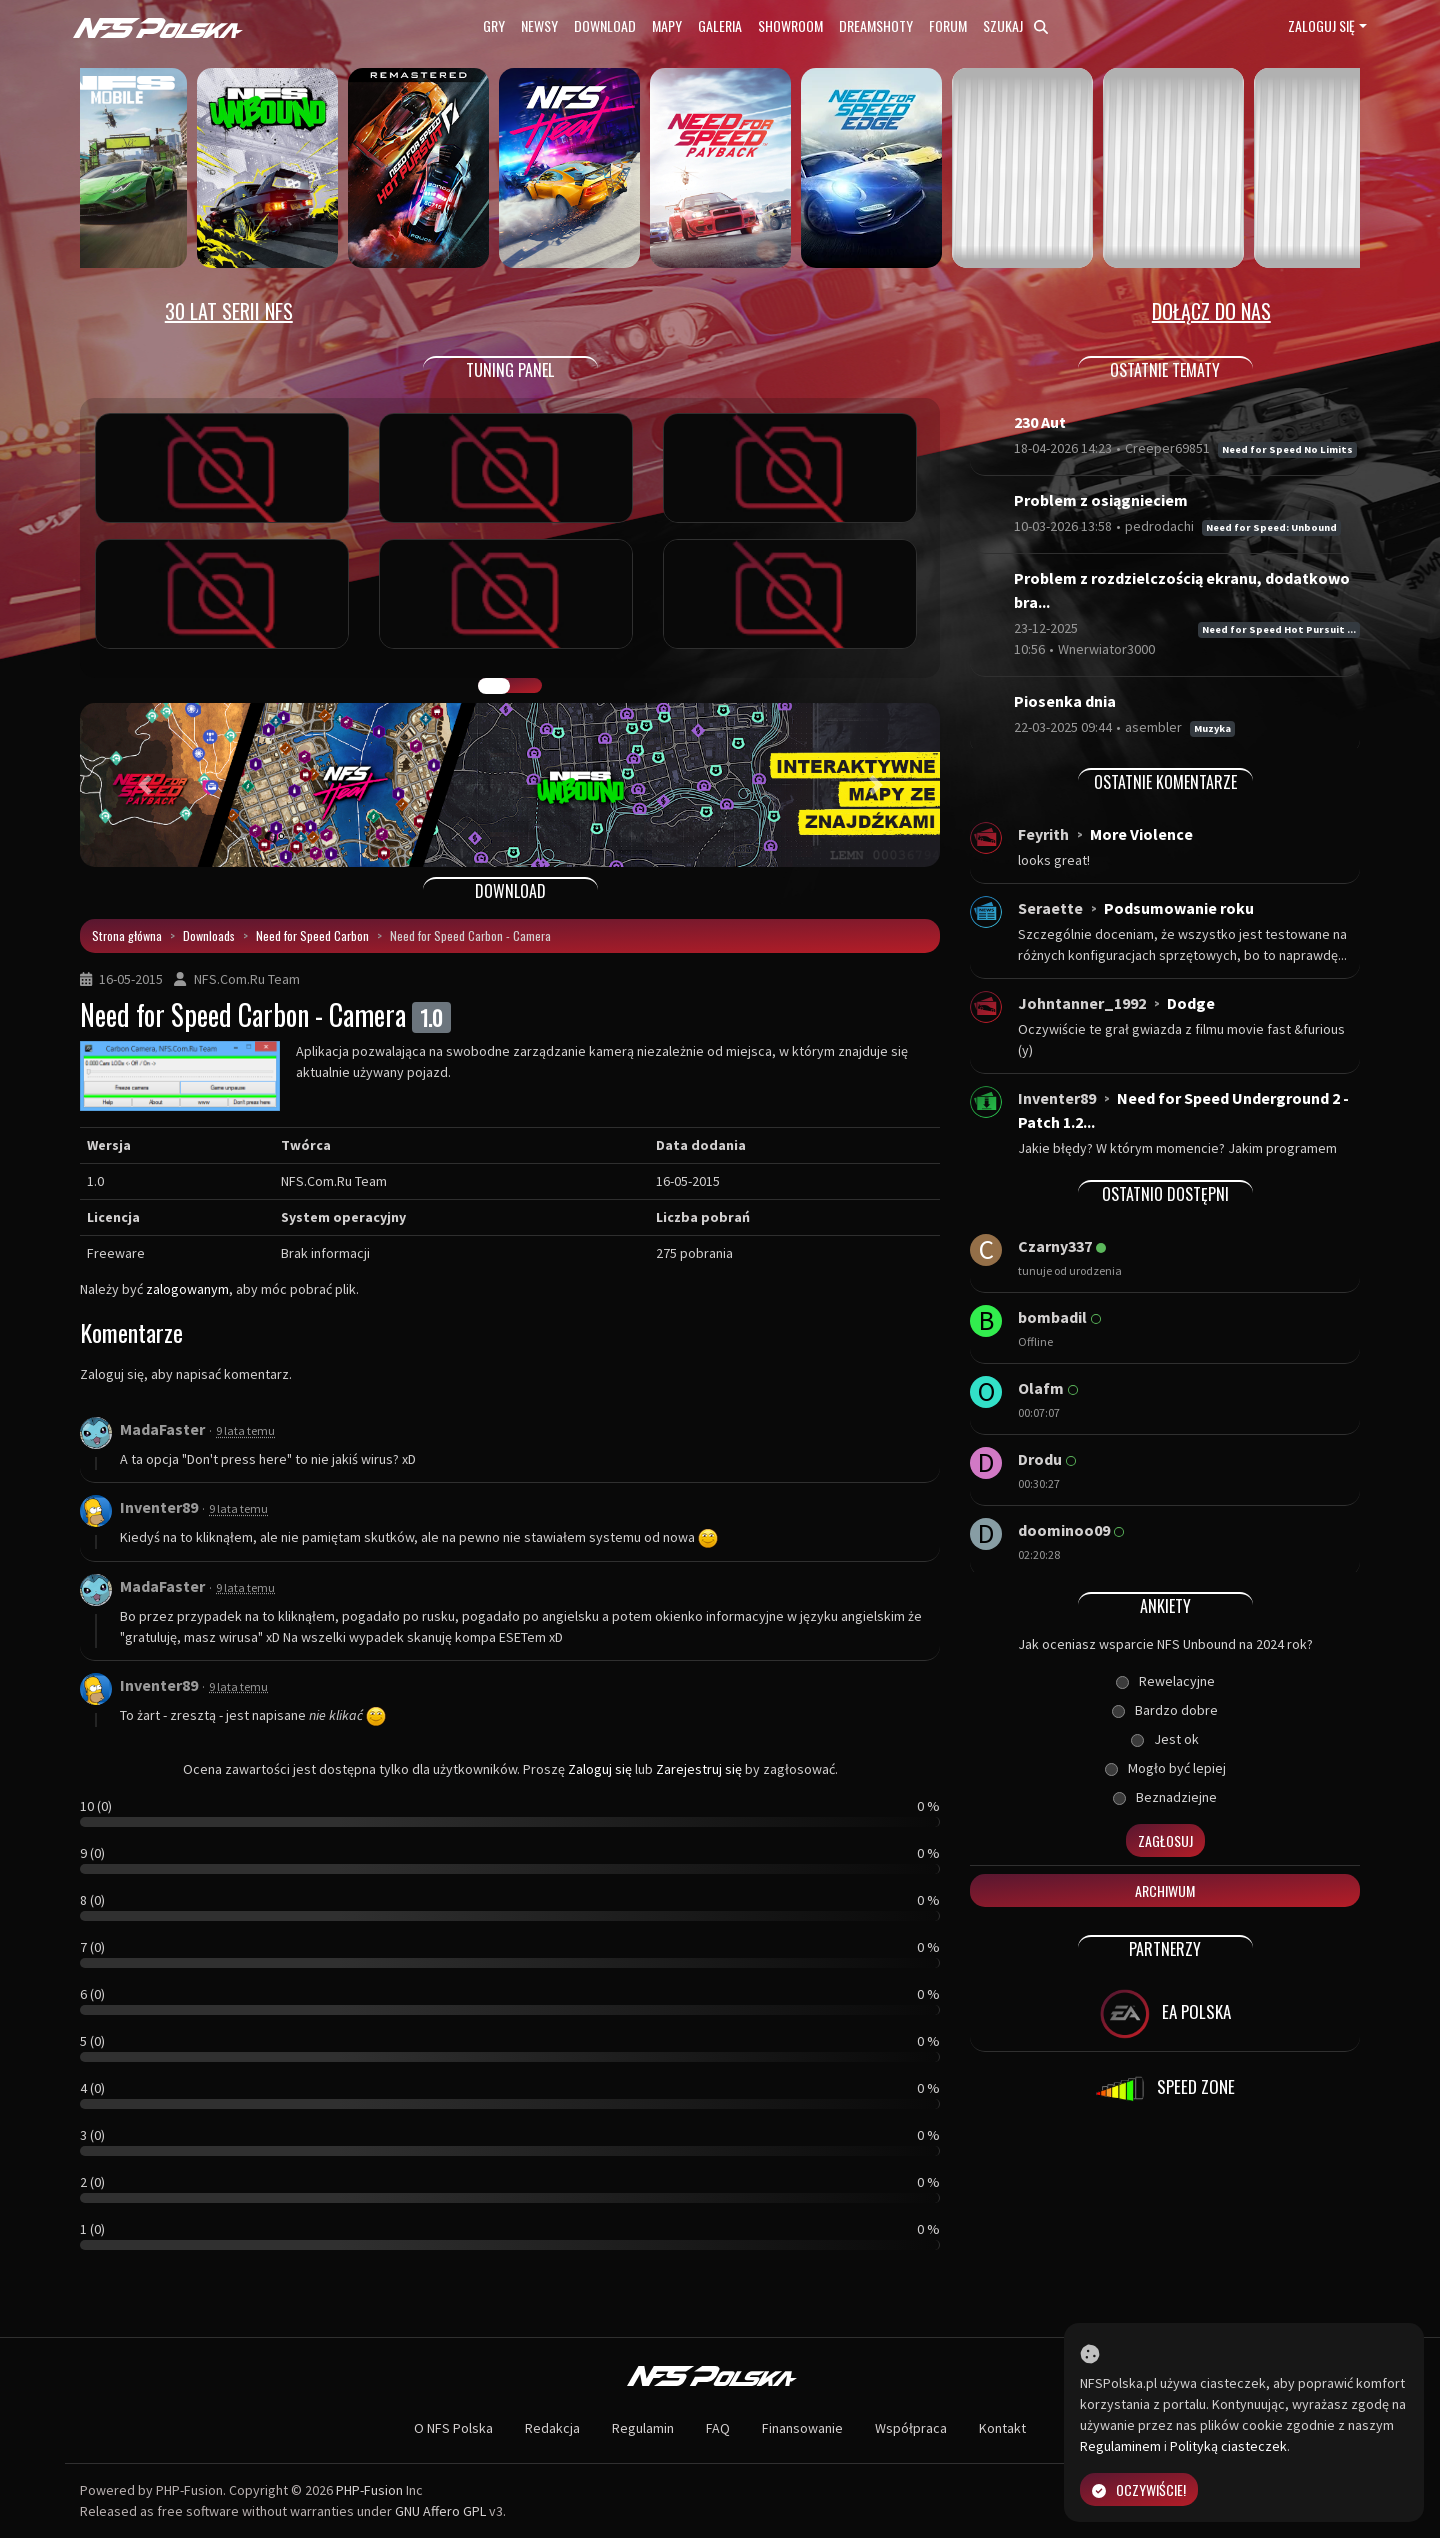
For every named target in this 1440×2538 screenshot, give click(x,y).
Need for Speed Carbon (312, 935)
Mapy (667, 25)
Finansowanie (802, 2428)
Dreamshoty (876, 25)
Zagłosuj (1165, 1840)
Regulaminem (1120, 2446)
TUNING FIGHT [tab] (526, 686)
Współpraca (911, 2428)
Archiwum (1165, 1890)
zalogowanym (187, 1289)
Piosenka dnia (1065, 701)
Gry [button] (494, 25)
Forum (948, 25)
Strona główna (127, 935)
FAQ (718, 2428)
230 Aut (1040, 422)
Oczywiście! (1139, 2489)
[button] (144, 785)
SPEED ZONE (1165, 2089)
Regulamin (643, 2428)
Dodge (1191, 1003)
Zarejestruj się (699, 1769)
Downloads (209, 935)
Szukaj (1015, 25)
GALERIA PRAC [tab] (494, 686)
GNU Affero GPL (440, 2511)
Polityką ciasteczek (1228, 2446)
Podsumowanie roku (1179, 908)
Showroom (790, 25)
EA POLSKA (1165, 2014)
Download (605, 25)
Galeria (720, 25)
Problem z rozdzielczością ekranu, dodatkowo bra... (1182, 590)
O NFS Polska (453, 2428)
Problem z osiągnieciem (1101, 500)
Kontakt (1002, 2428)
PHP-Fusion (369, 2490)
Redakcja (552, 2428)
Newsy (539, 25)
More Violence (1141, 834)
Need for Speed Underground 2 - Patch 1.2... (1183, 1110)
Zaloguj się (1321, 25)
